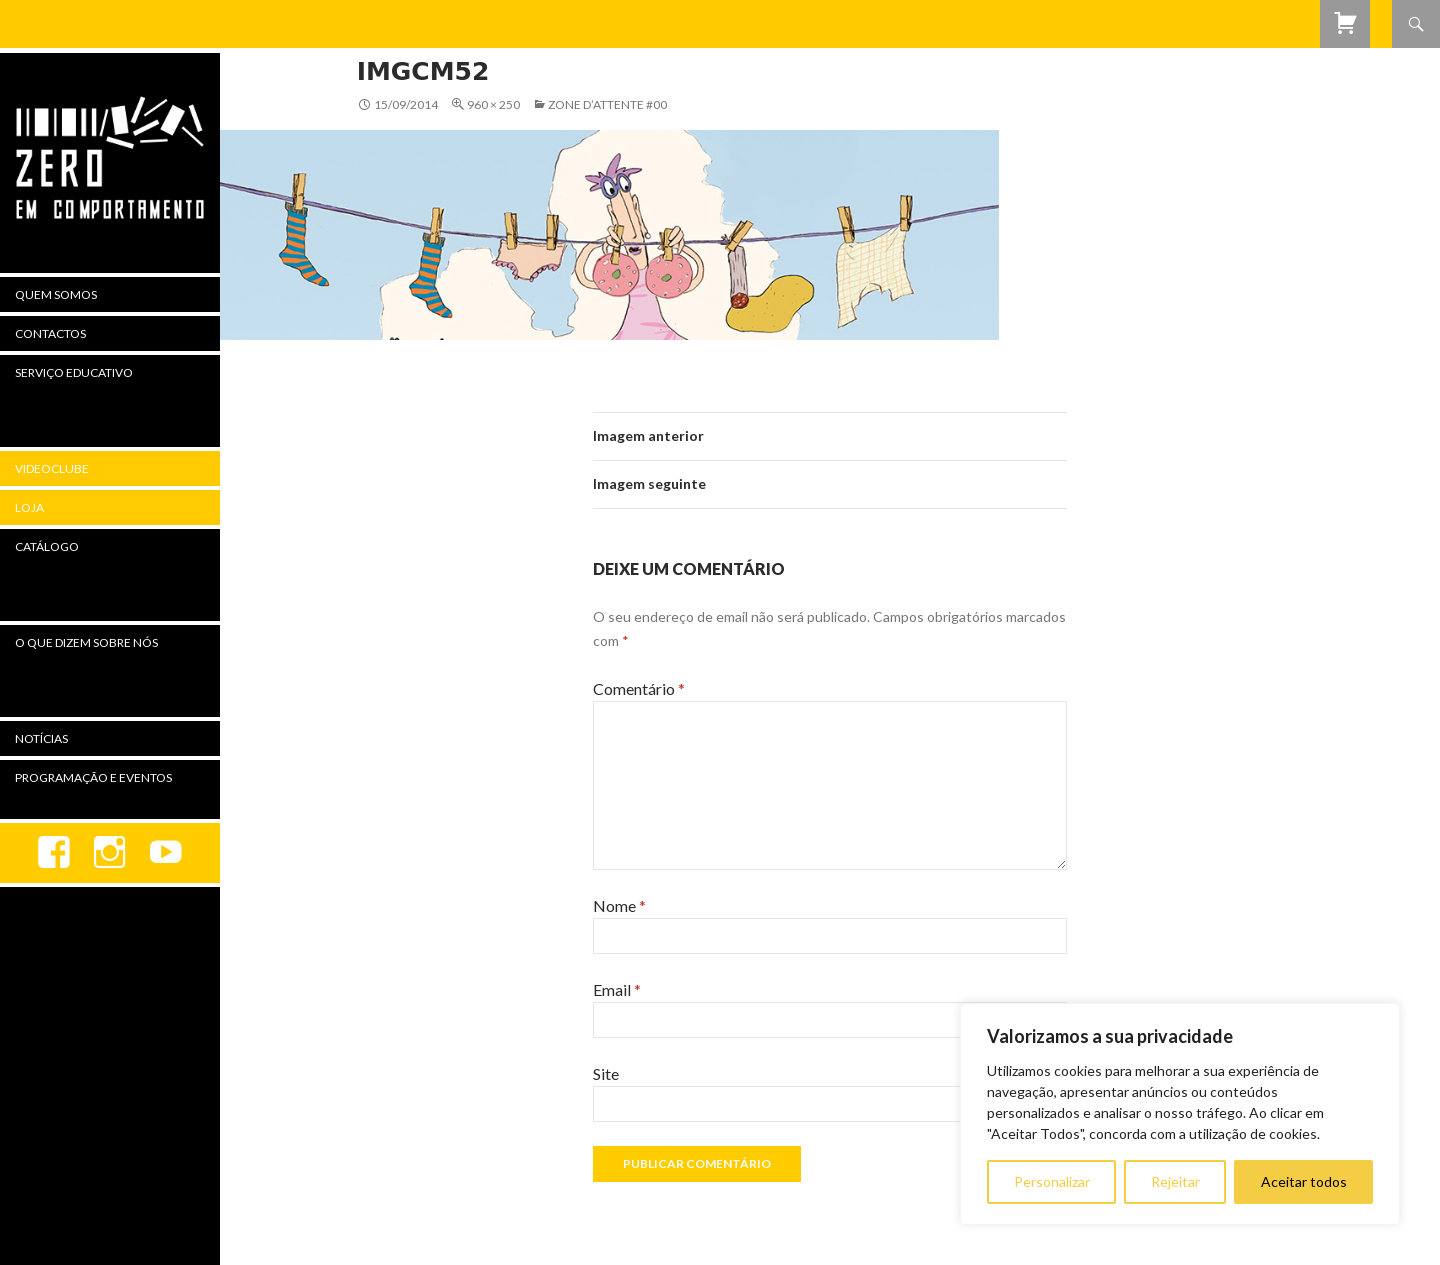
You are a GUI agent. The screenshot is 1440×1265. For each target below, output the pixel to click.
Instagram (110, 853)
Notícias (41, 738)
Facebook (54, 853)
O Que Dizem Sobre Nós (86, 642)
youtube (166, 853)
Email (617, 989)
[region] (1180, 1114)
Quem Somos (56, 294)
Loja (29, 507)
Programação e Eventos (93, 777)
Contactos (50, 333)
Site (606, 1073)
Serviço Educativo (74, 372)
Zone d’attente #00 (607, 104)
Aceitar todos (1304, 1181)
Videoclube (52, 468)
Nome (619, 905)
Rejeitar (1175, 1181)
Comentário (639, 688)
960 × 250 (493, 104)
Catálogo (47, 546)
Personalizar (1052, 1181)
